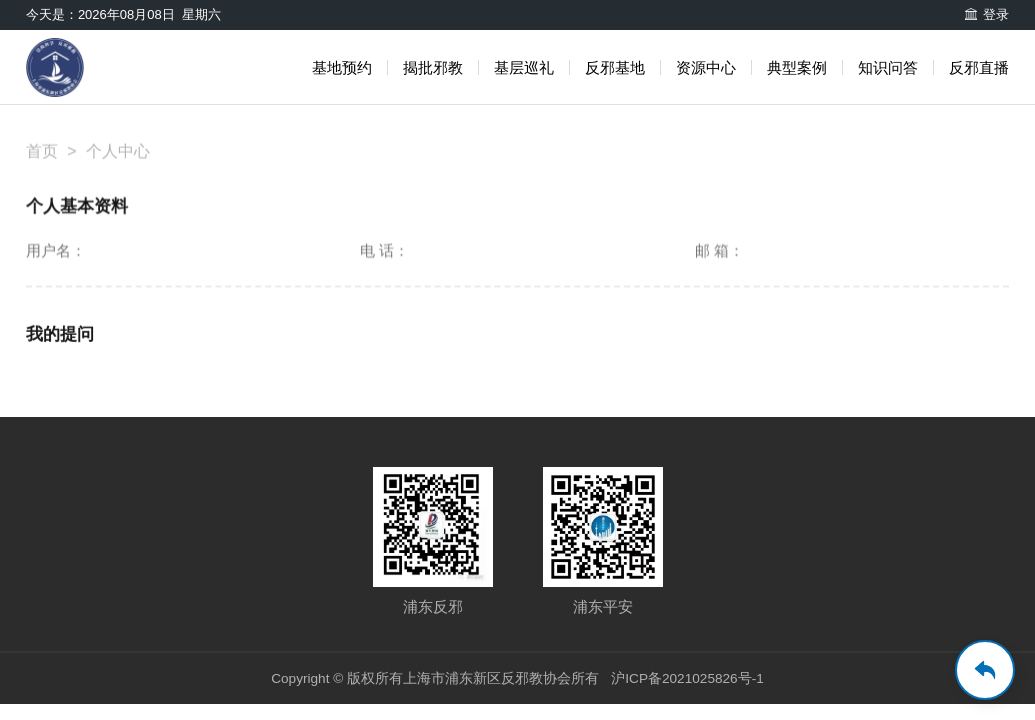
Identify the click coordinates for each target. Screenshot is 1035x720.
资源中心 (706, 67)
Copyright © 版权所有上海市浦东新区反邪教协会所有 (433, 679)
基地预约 (342, 67)
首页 (42, 161)
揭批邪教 (433, 67)
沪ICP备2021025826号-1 (690, 679)
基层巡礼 (524, 67)
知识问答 (888, 67)
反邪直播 (979, 67)
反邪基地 (615, 67)
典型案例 (797, 67)
